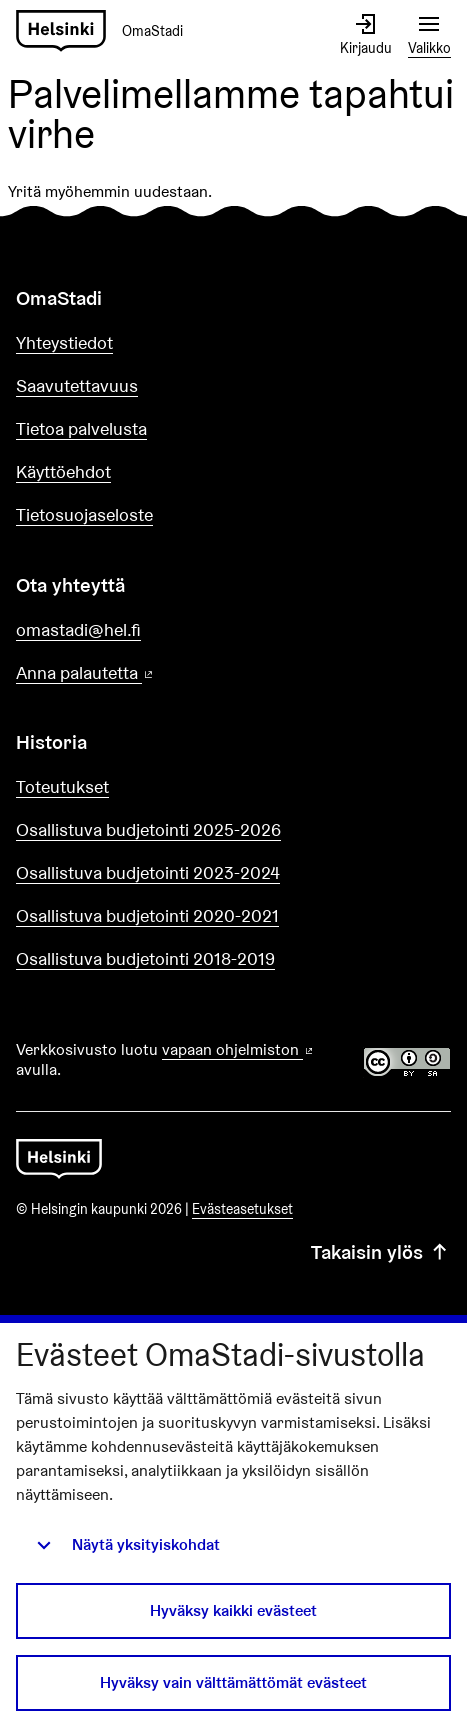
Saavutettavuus (77, 385)
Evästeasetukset (242, 1209)
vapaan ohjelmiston (239, 1049)
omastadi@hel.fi (78, 629)
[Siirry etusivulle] (107, 31)
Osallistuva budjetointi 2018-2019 (145, 958)
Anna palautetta (142, 673)
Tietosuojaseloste (84, 514)
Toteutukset (62, 786)
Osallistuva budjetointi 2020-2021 (147, 915)
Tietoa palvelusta (81, 428)
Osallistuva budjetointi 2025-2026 (148, 829)
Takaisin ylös (381, 1252)
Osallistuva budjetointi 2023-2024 (148, 872)
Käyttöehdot (63, 471)
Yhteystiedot (64, 342)
